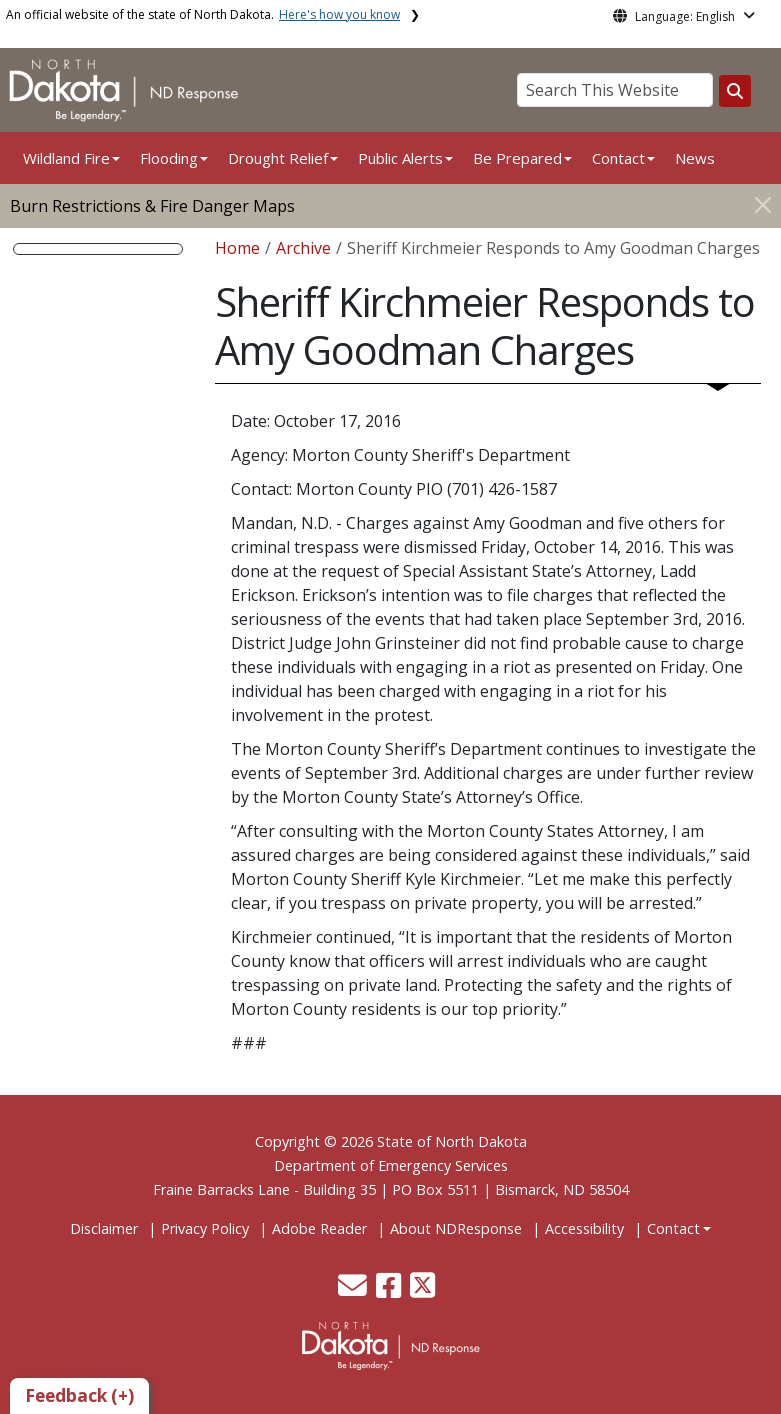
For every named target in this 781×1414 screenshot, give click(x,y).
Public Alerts (400, 158)
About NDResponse (456, 1228)
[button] (354, 1290)
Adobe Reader (319, 1228)
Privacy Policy (205, 1228)
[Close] (763, 204)
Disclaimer (104, 1228)
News (695, 158)
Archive (303, 248)
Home (237, 248)
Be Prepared (517, 158)
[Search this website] (735, 91)
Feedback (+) (79, 1395)
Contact (673, 1228)
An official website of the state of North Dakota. (203, 14)
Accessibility (584, 1228)
